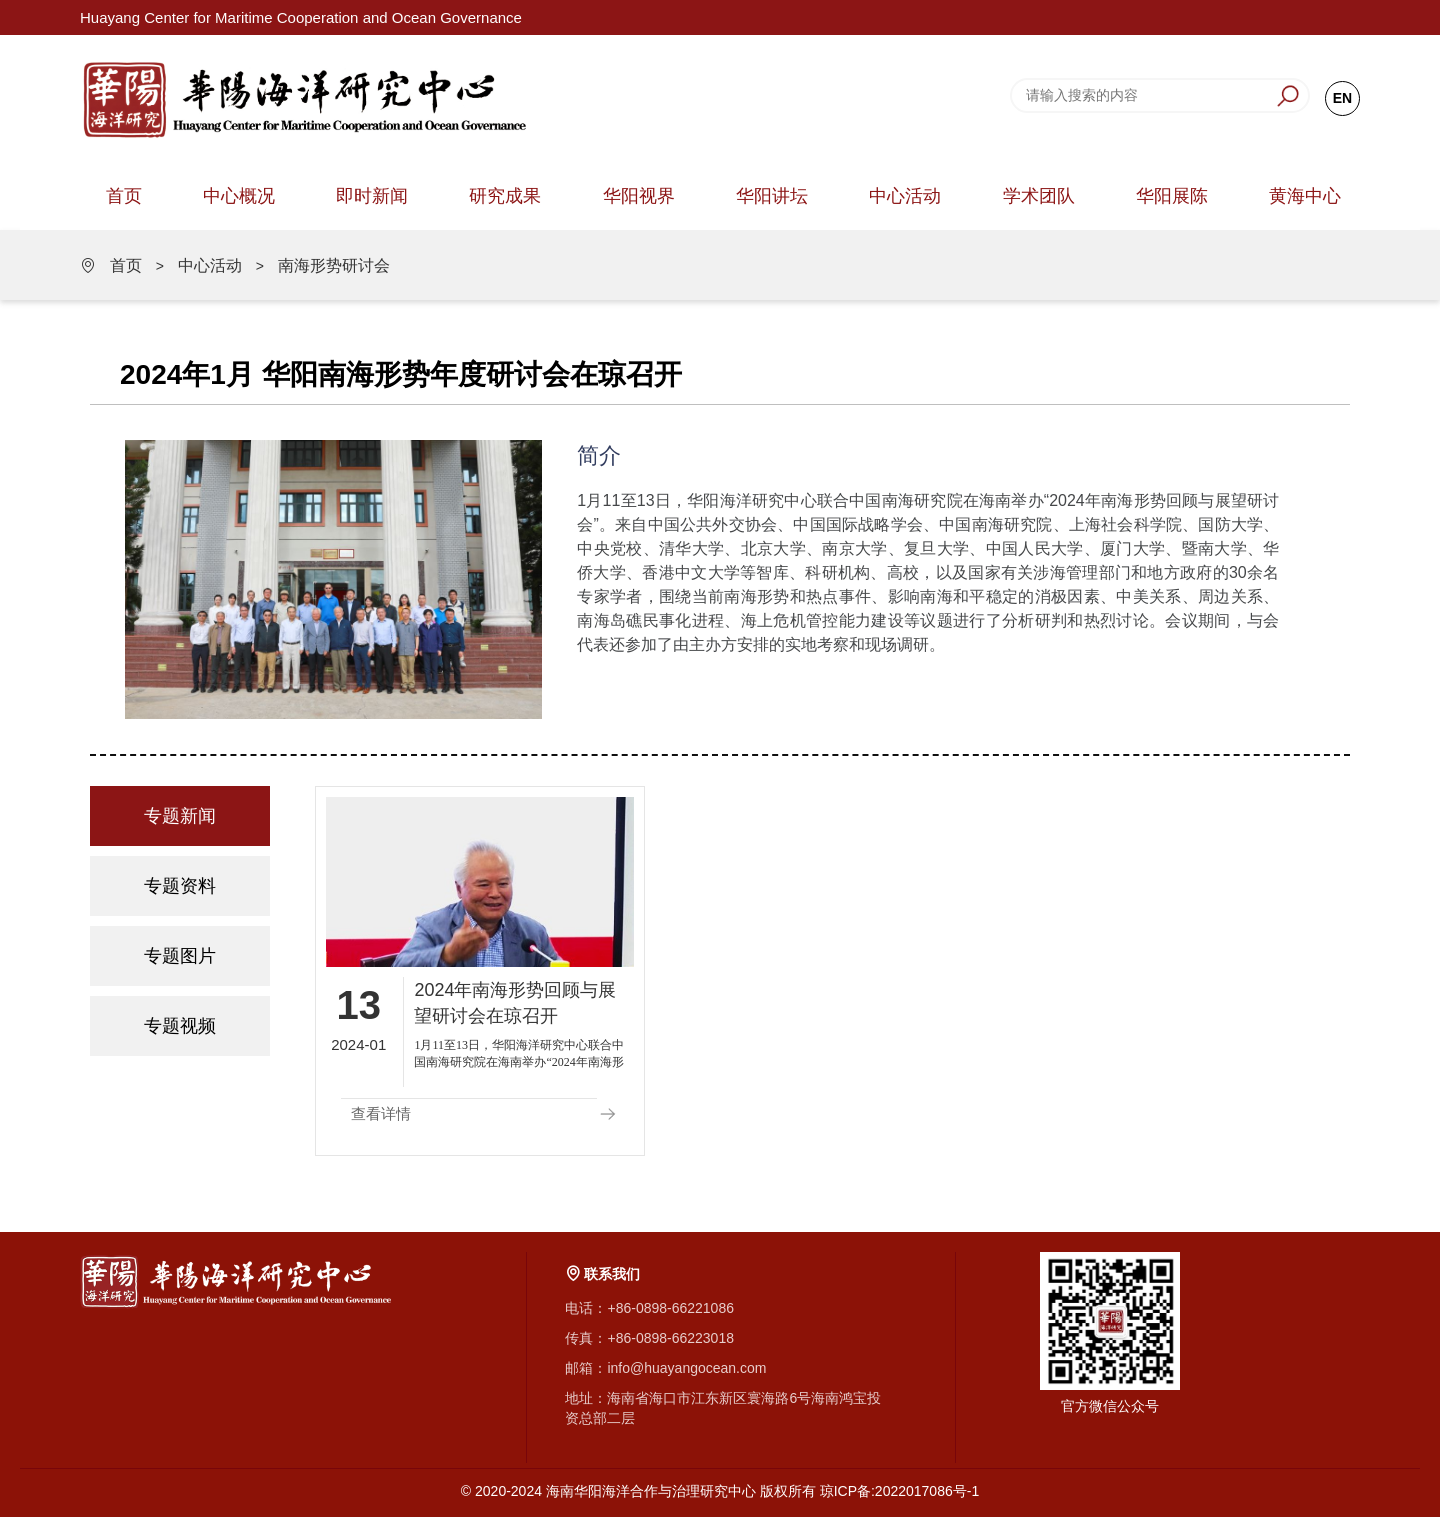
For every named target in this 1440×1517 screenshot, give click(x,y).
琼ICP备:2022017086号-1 (900, 1491)
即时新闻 (372, 196)
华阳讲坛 (772, 196)
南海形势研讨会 (334, 265)
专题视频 (180, 1026)
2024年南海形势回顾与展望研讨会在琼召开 (515, 1003)
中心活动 (905, 196)
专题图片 (180, 956)
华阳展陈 (1172, 196)
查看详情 (381, 1114)
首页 (124, 196)
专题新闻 (180, 816)
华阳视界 (639, 196)
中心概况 (239, 196)
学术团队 (1039, 196)
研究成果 (505, 196)
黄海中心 (1305, 196)
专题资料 (180, 886)
